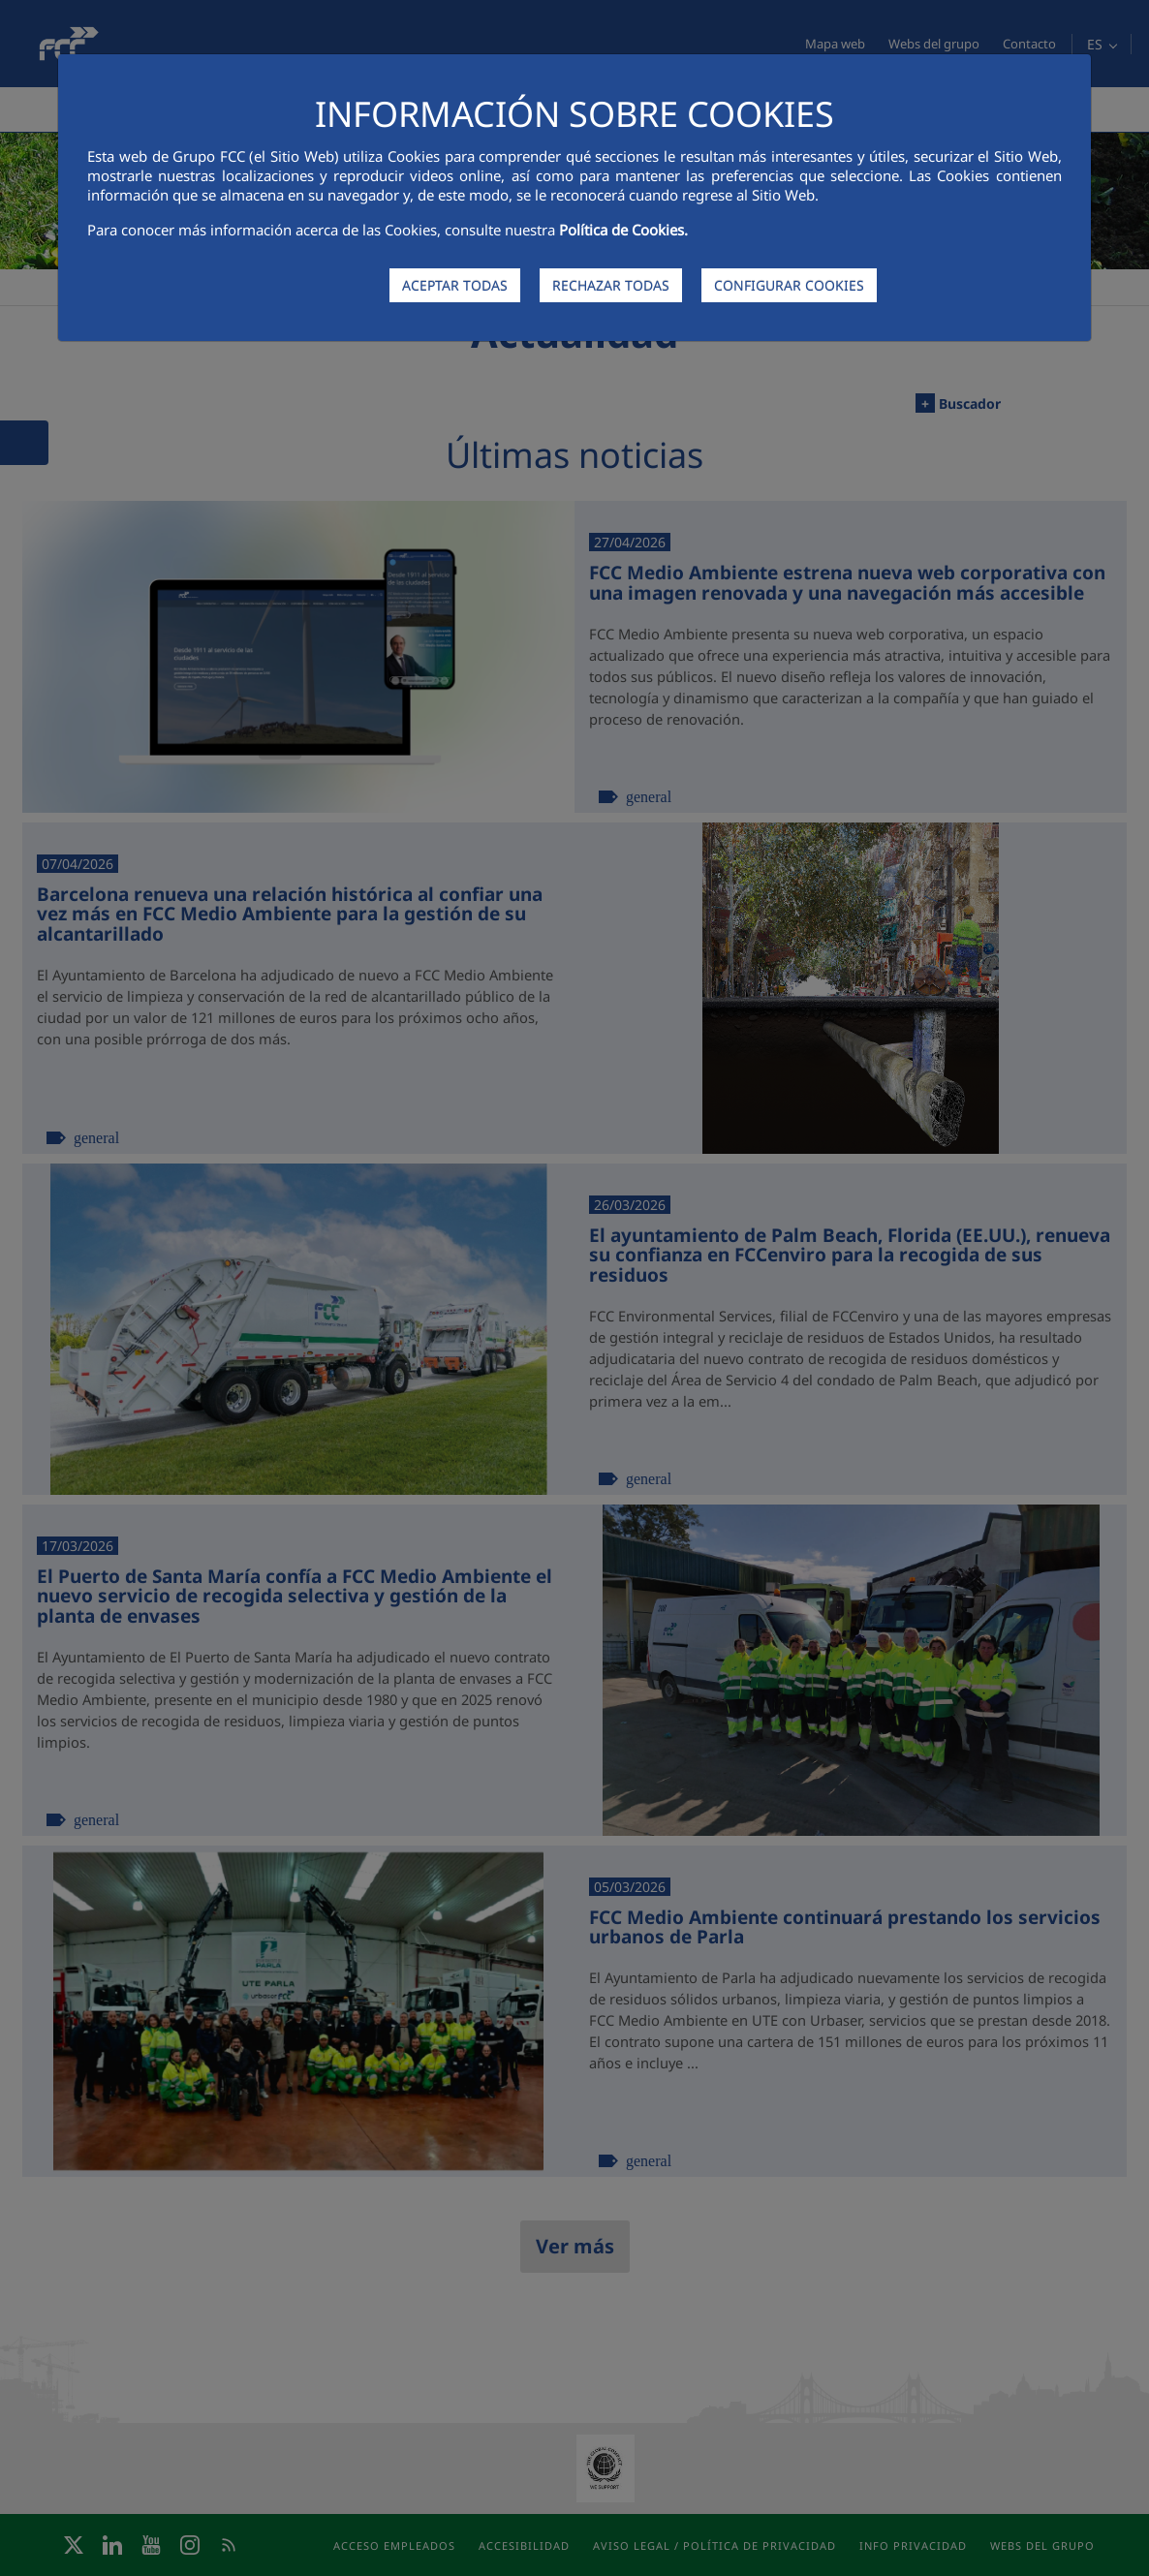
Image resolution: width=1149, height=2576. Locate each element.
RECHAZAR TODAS (610, 285)
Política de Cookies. (623, 229)
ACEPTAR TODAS (455, 285)
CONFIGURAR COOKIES (789, 285)
